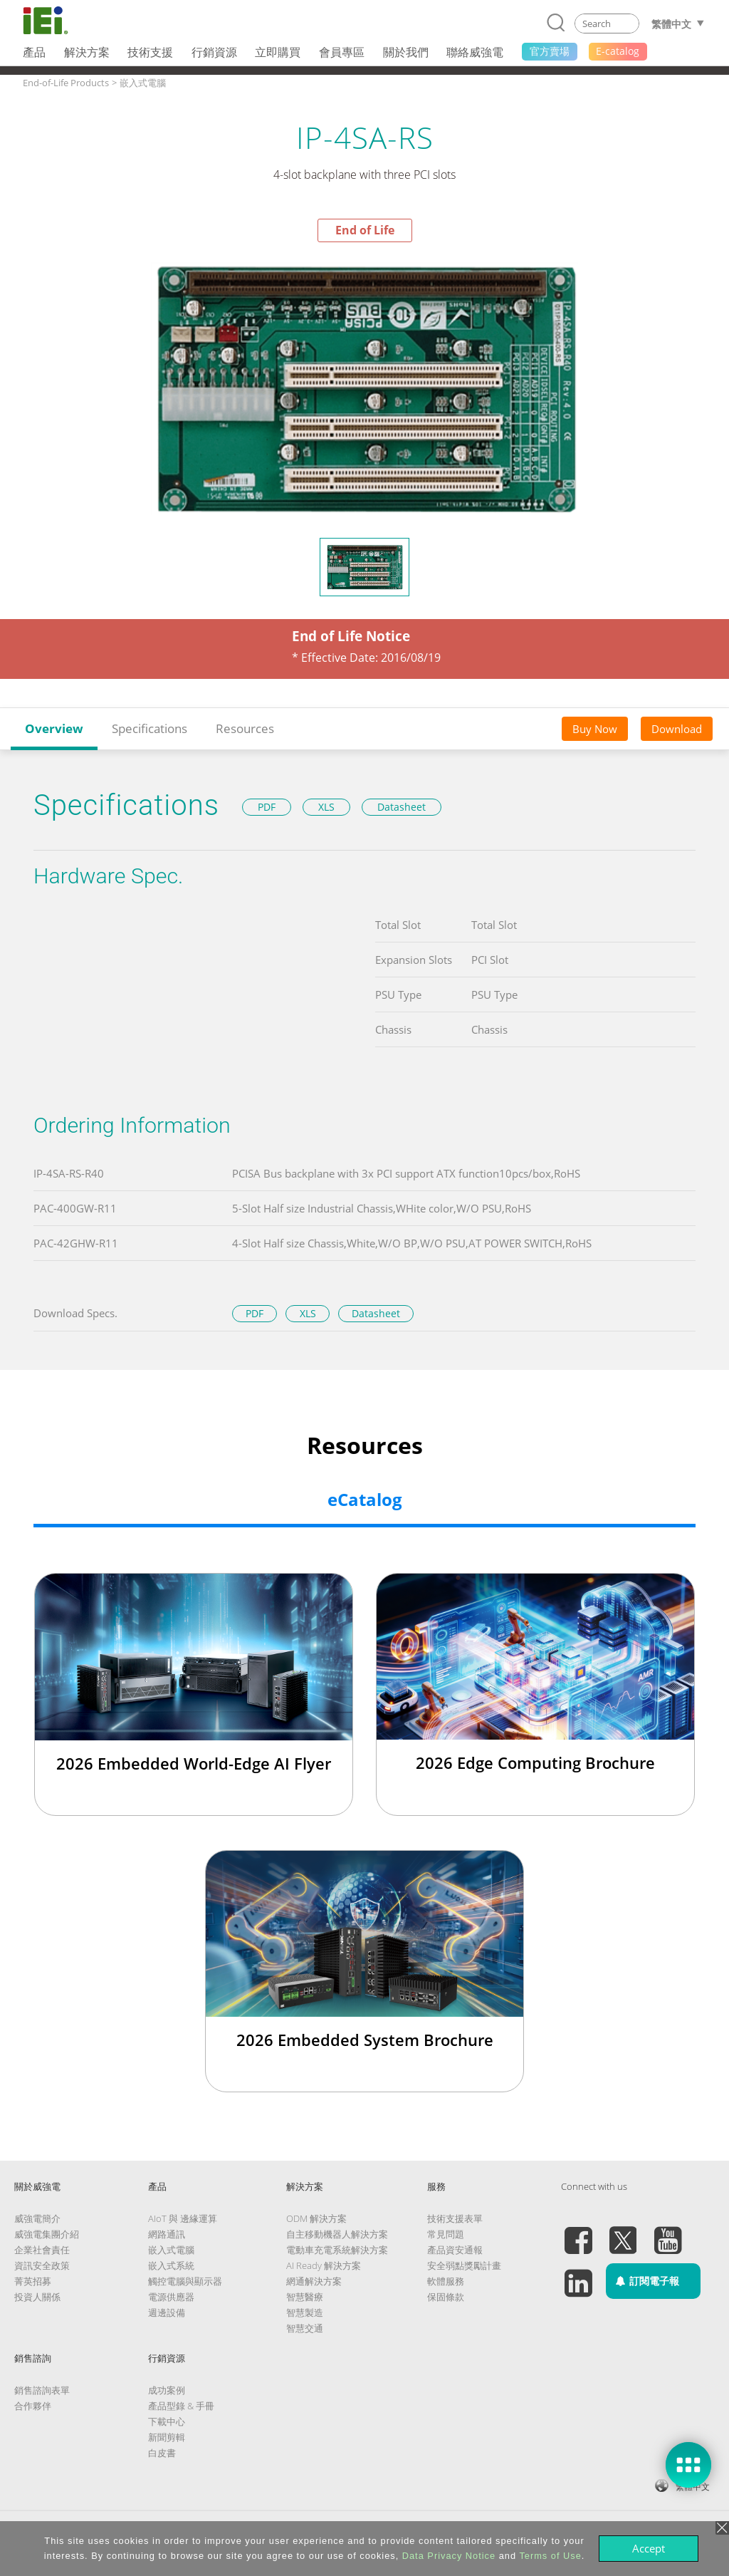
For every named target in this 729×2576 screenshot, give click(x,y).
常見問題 (445, 2234)
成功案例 (166, 2390)
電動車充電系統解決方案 (337, 2249)
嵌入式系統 (171, 2265)
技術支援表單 (455, 2218)
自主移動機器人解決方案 (337, 2234)
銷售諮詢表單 (42, 2390)
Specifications (149, 728)
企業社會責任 (42, 2249)
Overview (54, 728)
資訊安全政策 (42, 2265)
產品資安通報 (455, 2249)
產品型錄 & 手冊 (181, 2405)
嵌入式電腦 (171, 2249)
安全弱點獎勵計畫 (464, 2265)
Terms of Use (550, 2555)
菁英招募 (32, 2281)
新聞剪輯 (166, 2437)
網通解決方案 (314, 2281)
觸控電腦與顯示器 (185, 2281)
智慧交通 (304, 2328)
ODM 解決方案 (316, 2218)
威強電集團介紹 (46, 2234)
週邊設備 (166, 2312)
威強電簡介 (37, 2218)
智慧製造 (304, 2312)
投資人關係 (37, 2296)
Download (676, 729)
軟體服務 (445, 2281)
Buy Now (594, 729)
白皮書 (162, 2452)
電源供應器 (171, 2296)
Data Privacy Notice (448, 2555)
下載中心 (166, 2421)
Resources (245, 728)
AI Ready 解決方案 (323, 2265)
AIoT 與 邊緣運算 (182, 2218)
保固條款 (445, 2296)
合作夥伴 (32, 2405)
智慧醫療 (304, 2296)
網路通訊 (166, 2234)
